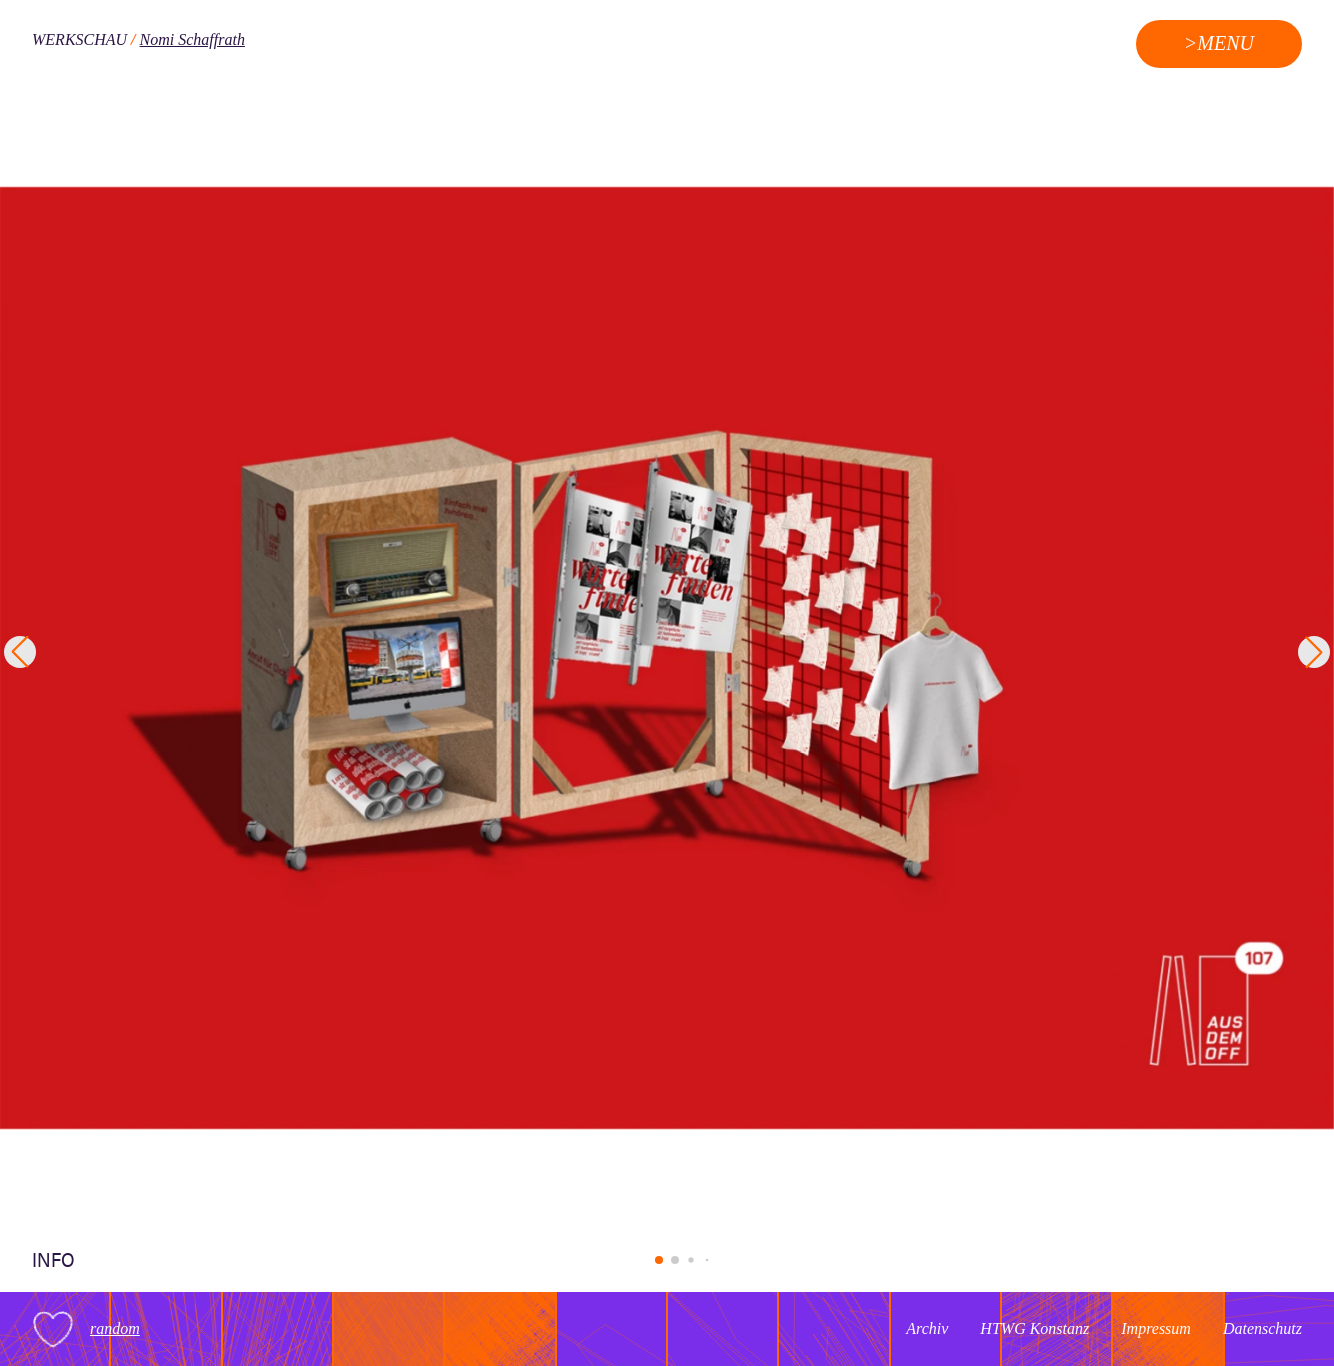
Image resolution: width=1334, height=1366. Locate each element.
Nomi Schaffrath (192, 39)
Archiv (927, 1328)
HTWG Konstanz (1034, 1328)
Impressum (1156, 1328)
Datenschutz (1262, 1328)
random (115, 1328)
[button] (659, 1260)
